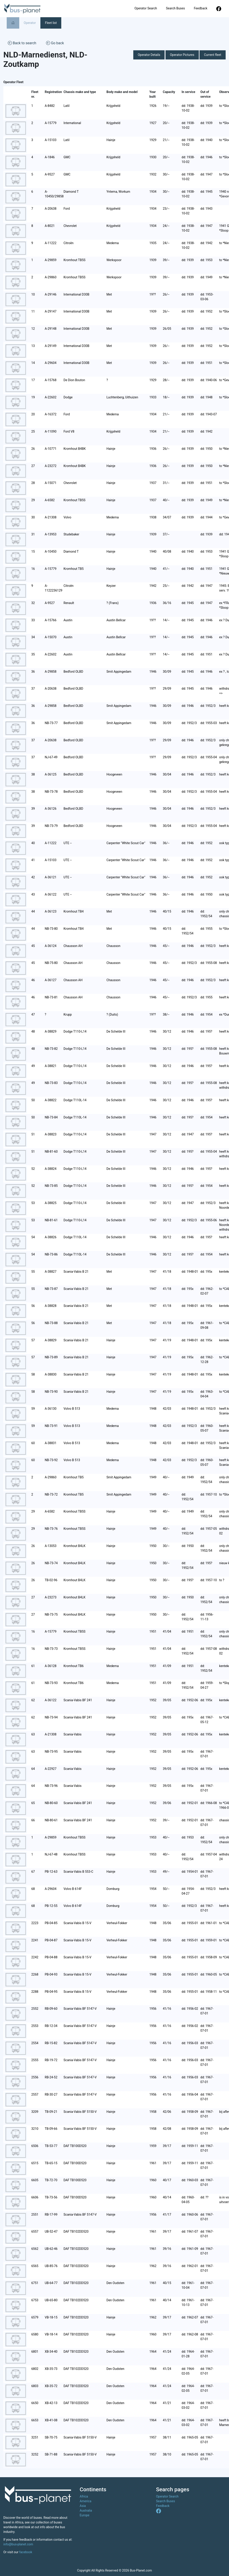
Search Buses (175, 8)
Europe (84, 2515)
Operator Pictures (182, 55)
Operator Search (145, 8)
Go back (55, 42)
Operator (30, 23)
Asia (83, 2506)
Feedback (200, 8)
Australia (86, 2510)
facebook (25, 2552)
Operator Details (149, 55)
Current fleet (212, 55)
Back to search (22, 42)
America (85, 2501)
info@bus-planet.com (18, 2544)
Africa (84, 2496)
